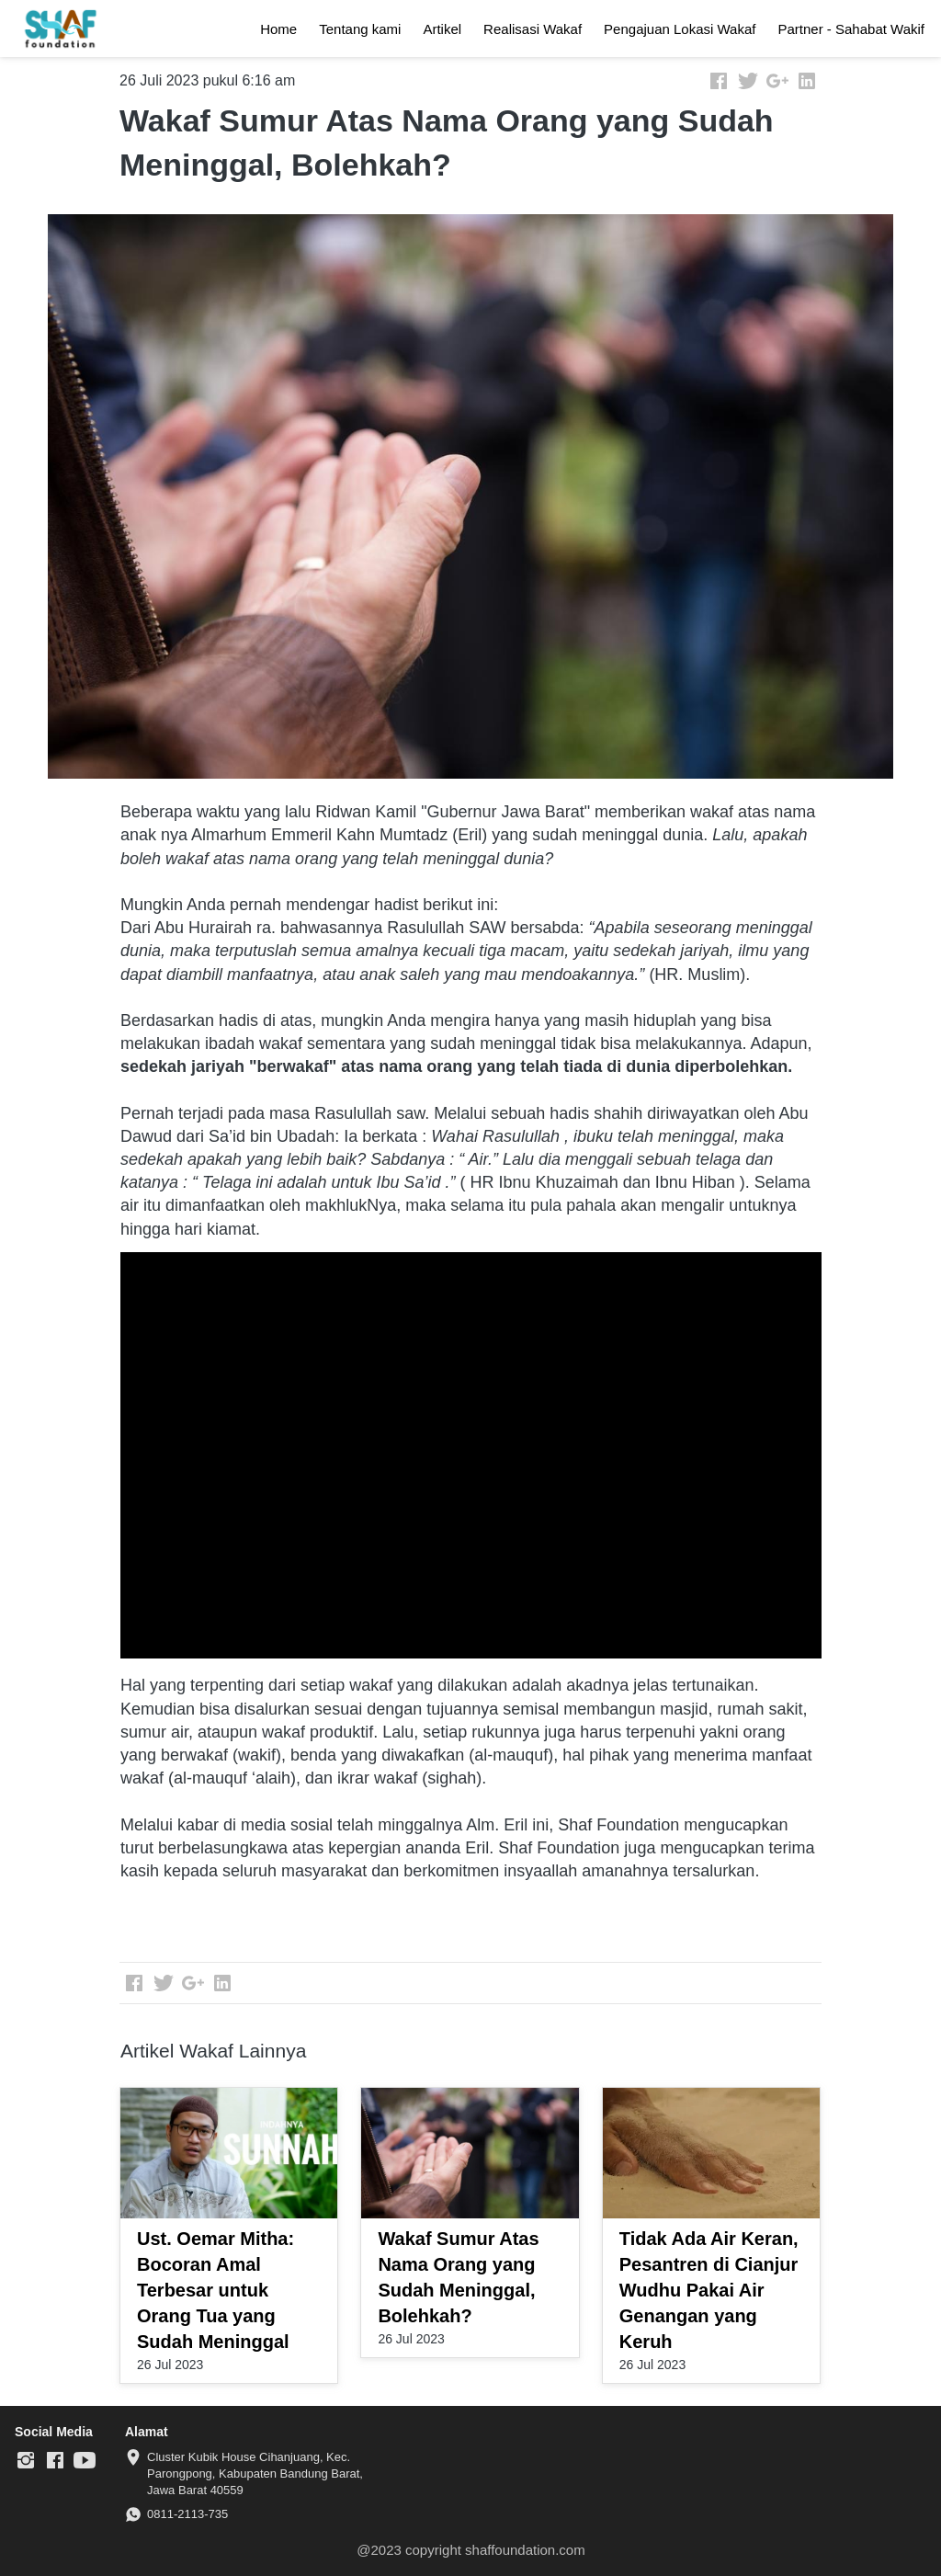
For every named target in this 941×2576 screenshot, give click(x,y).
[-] (26, 2461)
